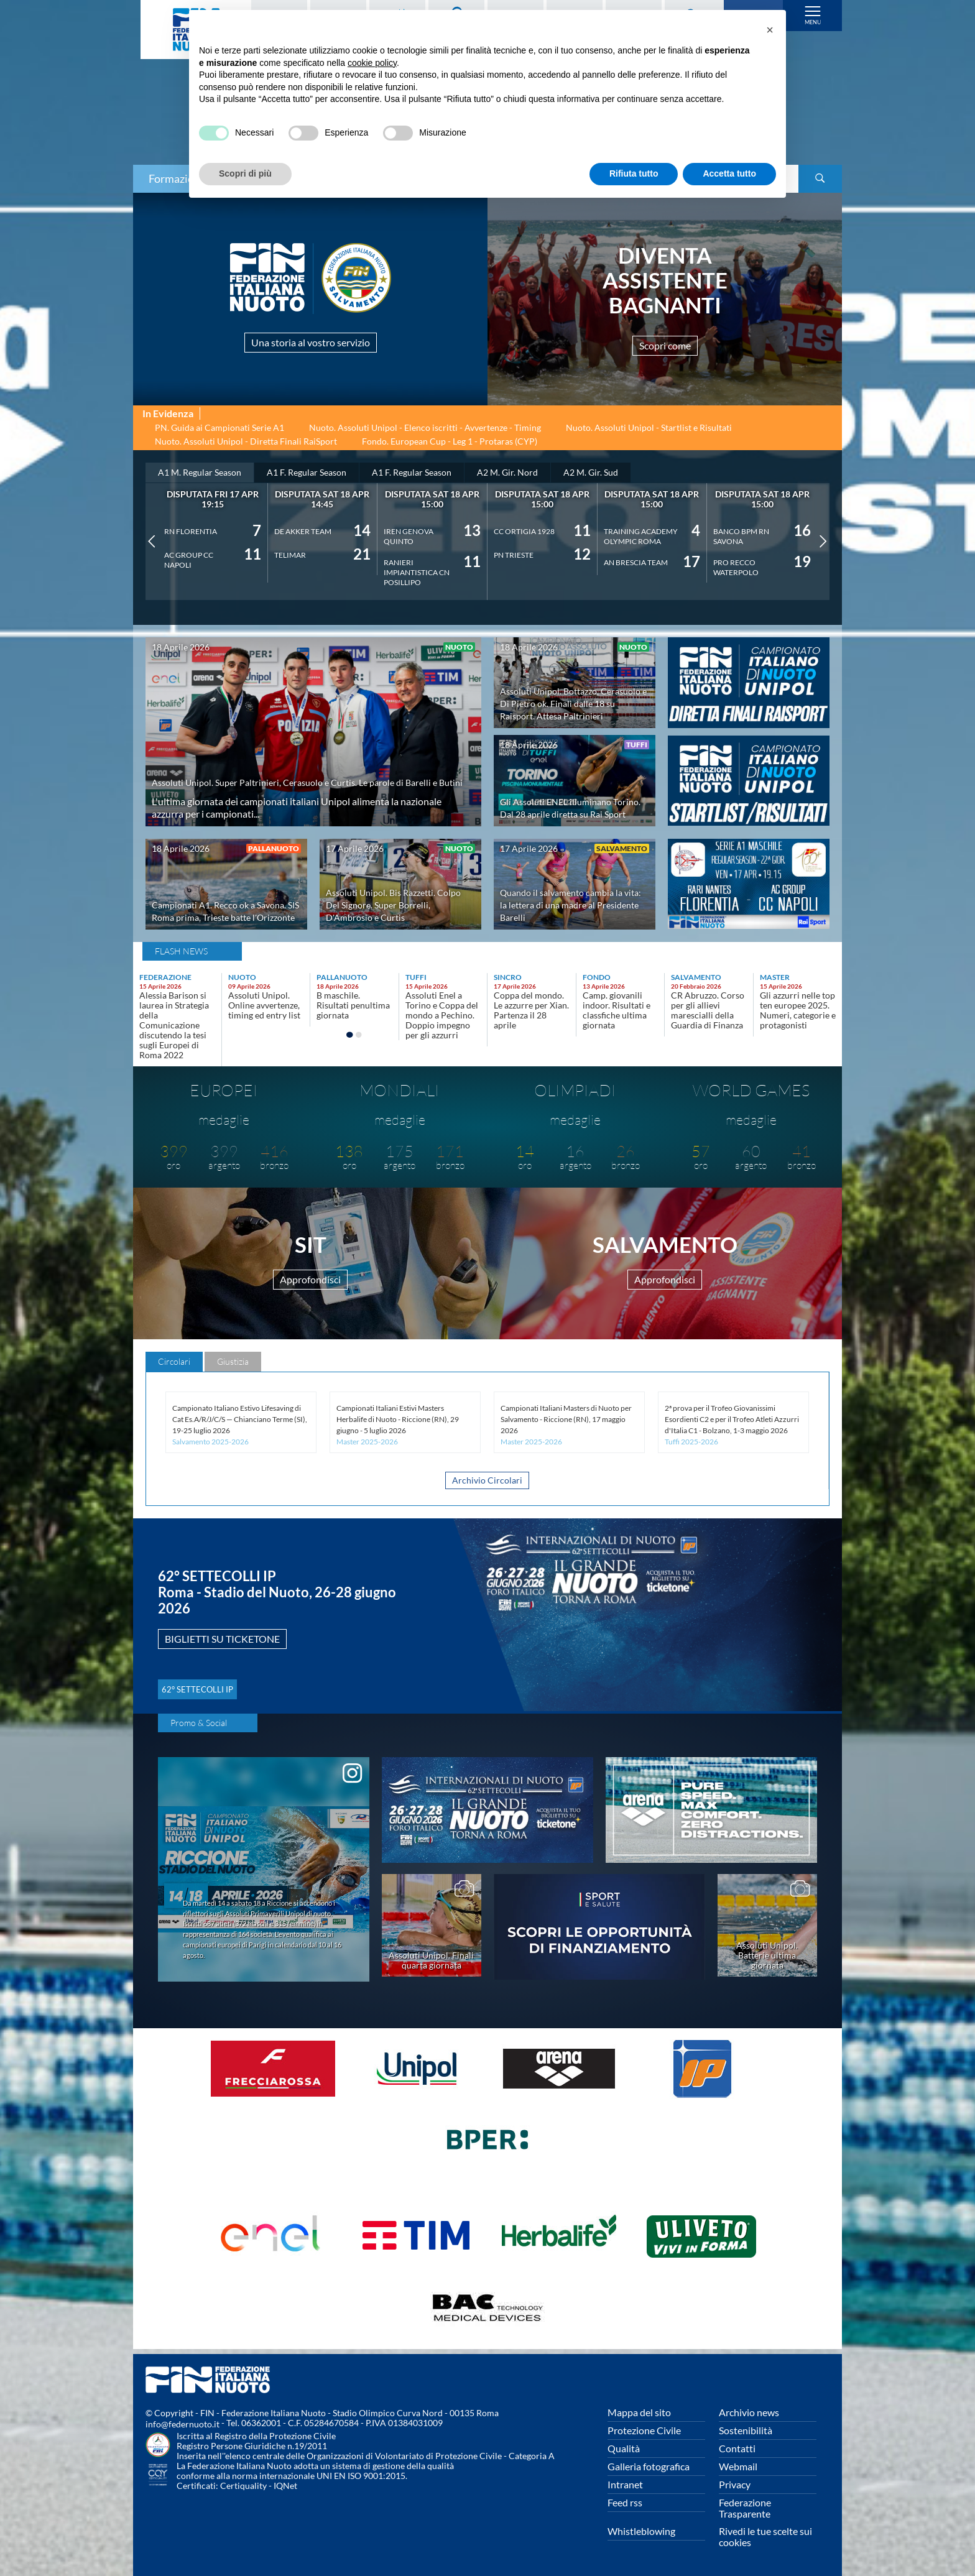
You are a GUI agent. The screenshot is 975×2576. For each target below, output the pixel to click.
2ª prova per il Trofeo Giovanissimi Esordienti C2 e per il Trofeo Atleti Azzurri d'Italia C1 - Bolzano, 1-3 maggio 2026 (732, 1424)
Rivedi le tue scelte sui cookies (765, 2536)
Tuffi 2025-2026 (691, 1446)
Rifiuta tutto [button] (633, 173)
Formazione (177, 178)
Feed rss (625, 2502)
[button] (770, 30)
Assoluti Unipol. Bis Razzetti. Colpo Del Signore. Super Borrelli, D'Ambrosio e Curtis (396, 907)
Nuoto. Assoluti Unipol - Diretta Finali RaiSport (246, 443)
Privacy (735, 2484)
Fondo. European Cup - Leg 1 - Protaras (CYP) (449, 443)
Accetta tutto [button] (729, 173)
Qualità (624, 2448)
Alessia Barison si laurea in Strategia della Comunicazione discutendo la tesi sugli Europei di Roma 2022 (174, 1027)
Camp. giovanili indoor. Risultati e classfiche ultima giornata (616, 1012)
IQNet (285, 2485)
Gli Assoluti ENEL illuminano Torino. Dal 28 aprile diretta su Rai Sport (572, 803)
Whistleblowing (641, 2531)
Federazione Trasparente (745, 2507)
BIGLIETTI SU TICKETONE (245, 1645)
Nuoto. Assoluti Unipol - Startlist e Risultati (649, 430)
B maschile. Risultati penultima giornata (353, 1007)
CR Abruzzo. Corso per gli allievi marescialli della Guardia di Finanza (707, 1012)
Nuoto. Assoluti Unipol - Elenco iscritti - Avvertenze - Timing (425, 430)
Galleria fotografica (649, 2466)
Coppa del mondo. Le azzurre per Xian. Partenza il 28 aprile (531, 1012)
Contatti (737, 2448)
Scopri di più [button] (245, 173)
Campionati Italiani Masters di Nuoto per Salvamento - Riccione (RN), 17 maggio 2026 (566, 1424)
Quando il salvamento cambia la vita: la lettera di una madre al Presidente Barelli (567, 907)
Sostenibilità (745, 2430)
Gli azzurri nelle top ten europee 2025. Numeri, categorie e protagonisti (798, 1012)
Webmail (738, 2466)
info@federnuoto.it (182, 2424)
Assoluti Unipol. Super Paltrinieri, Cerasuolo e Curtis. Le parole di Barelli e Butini (309, 775)
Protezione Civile (644, 2430)
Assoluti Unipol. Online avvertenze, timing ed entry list (264, 1007)
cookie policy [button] (372, 63)
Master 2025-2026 (367, 1446)
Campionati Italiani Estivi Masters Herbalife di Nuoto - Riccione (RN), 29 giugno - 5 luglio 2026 (397, 1424)
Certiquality (243, 2485)
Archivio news (749, 2412)
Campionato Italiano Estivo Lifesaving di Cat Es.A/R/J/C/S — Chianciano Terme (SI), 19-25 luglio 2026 (239, 1424)
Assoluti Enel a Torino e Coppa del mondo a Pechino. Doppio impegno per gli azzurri (441, 1017)
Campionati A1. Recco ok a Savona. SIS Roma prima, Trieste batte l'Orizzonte (226, 907)
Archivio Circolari (487, 1487)
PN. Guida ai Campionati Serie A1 (219, 430)
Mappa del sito (639, 2412)
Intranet (625, 2484)
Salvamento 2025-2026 (210, 1446)
